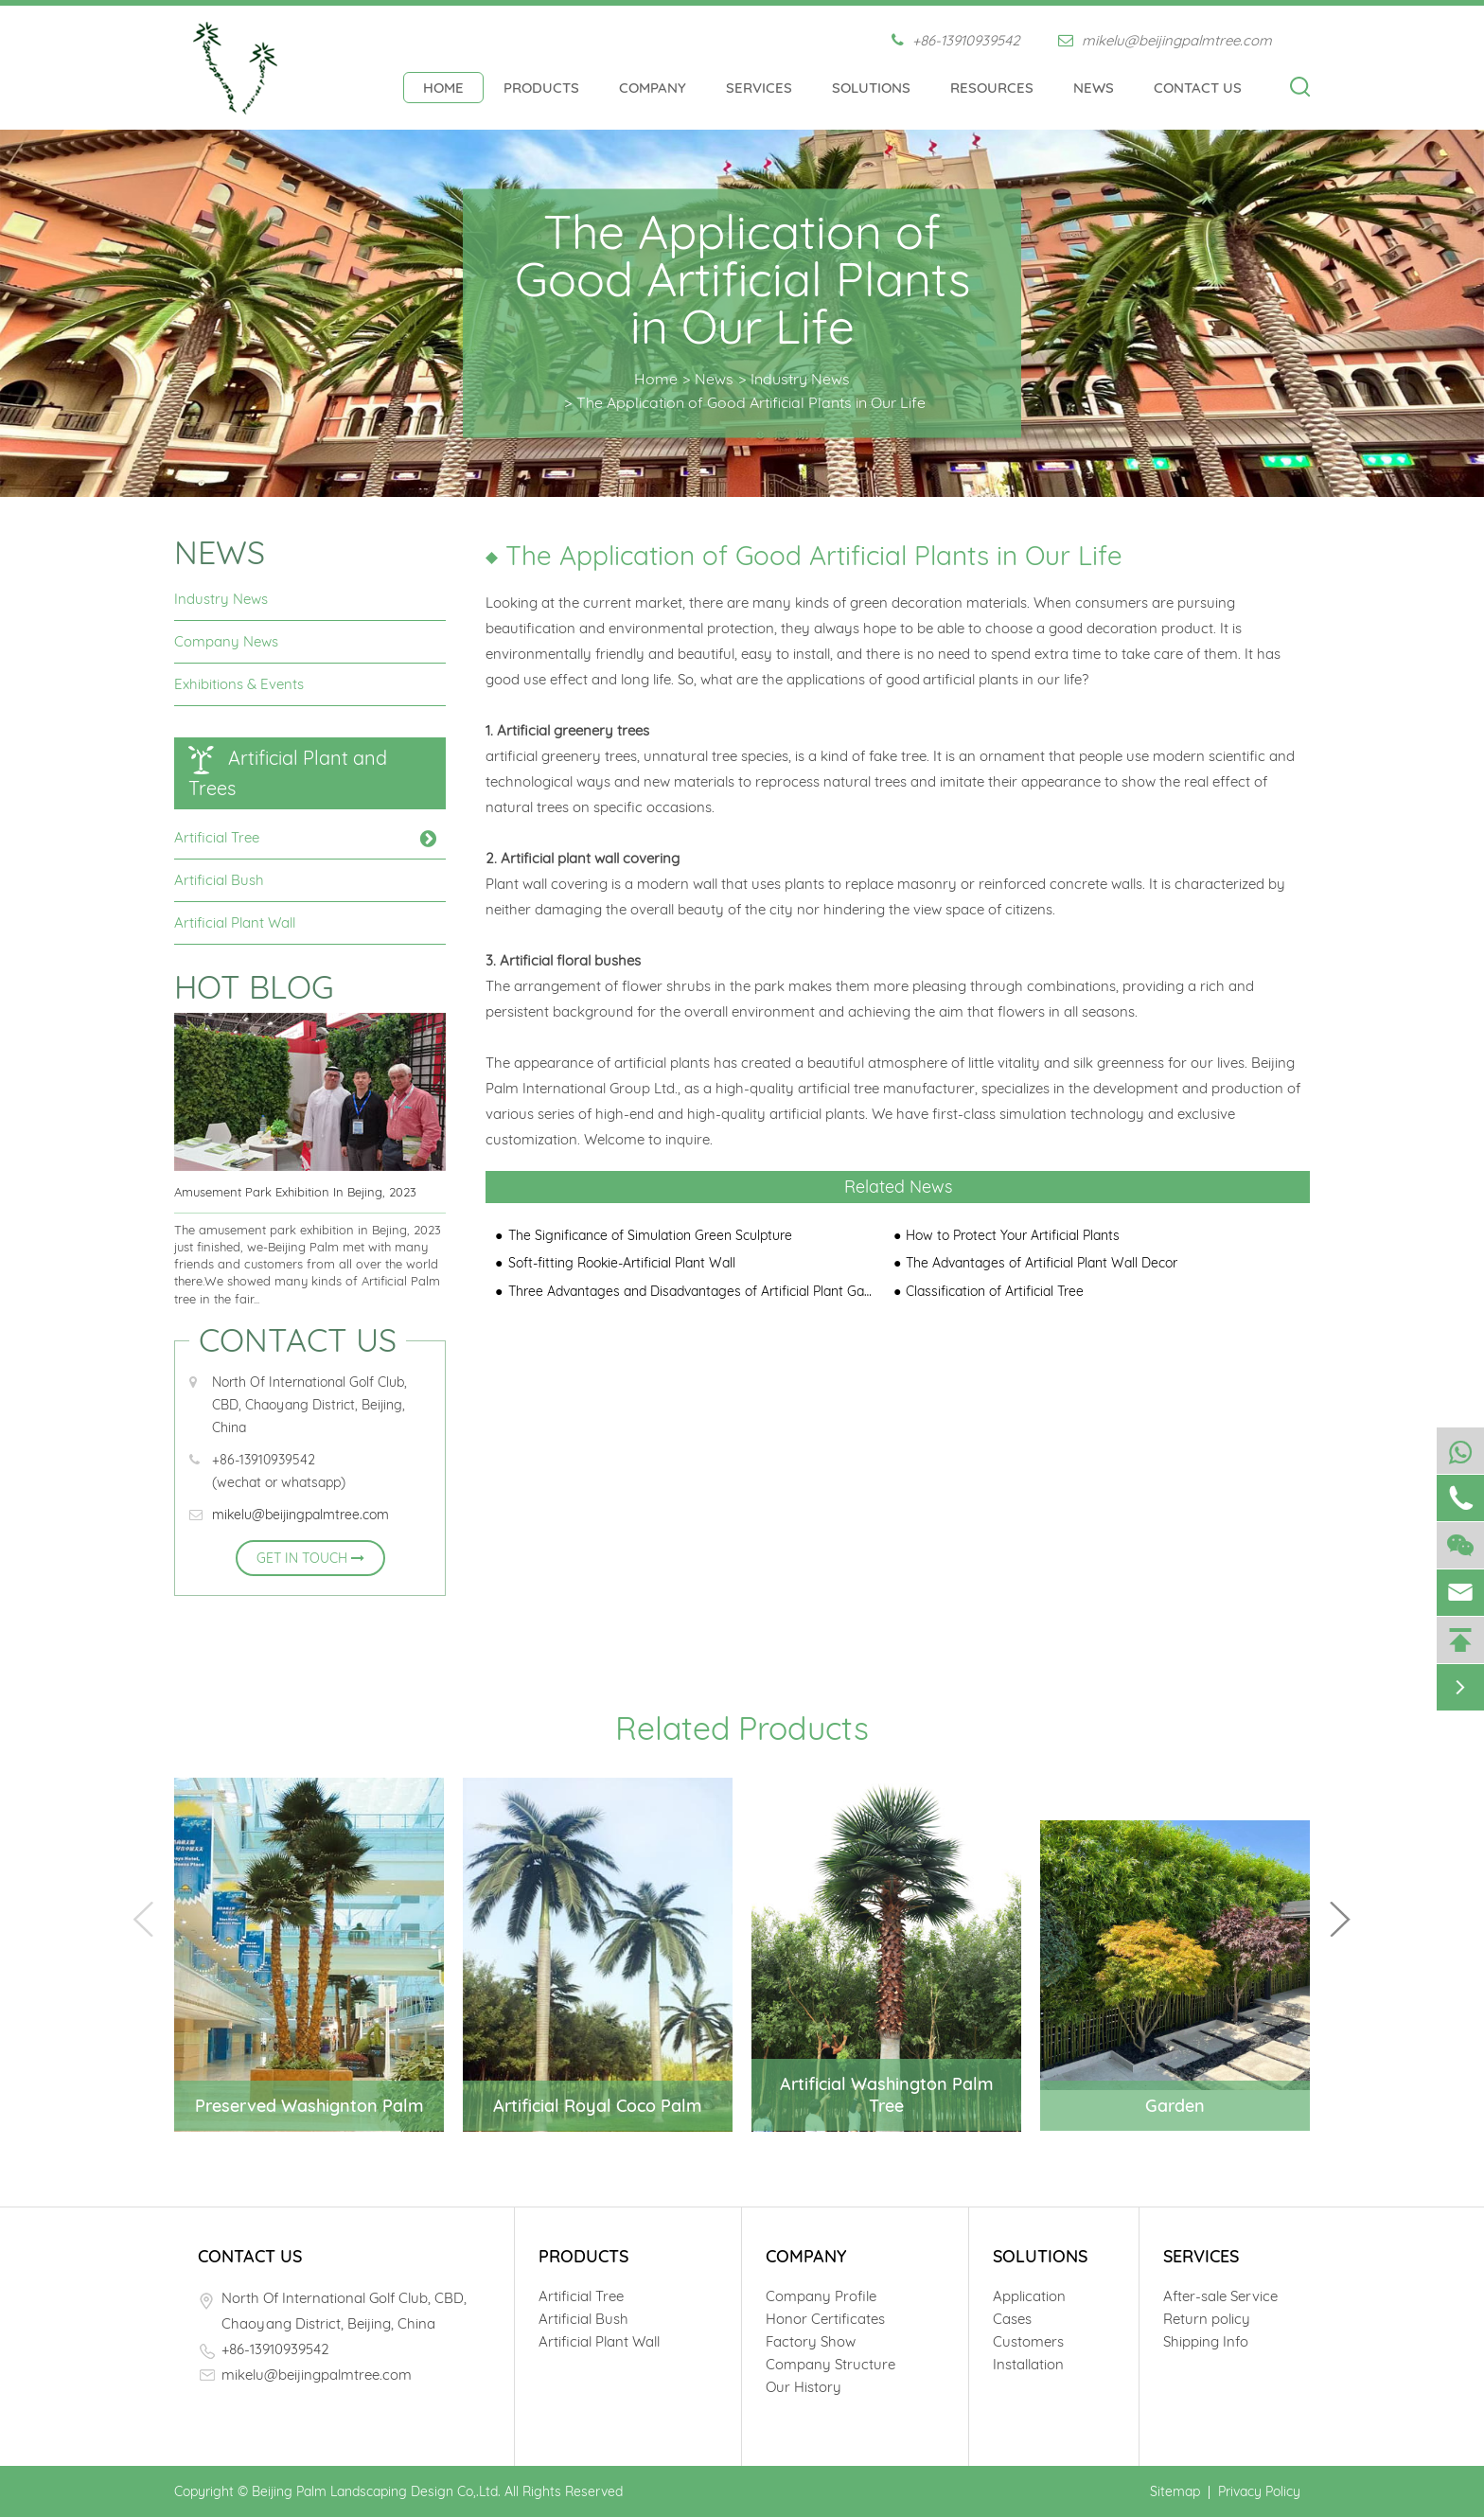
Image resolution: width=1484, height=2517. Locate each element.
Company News (226, 641)
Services (759, 88)
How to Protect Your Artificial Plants (1013, 1235)
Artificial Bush (219, 880)
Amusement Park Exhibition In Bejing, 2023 (295, 1191)
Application (1029, 2296)
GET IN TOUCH (310, 1558)
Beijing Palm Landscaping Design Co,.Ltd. (376, 2491)
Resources (992, 88)
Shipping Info (1205, 2341)
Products (541, 88)
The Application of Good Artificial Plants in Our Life (751, 401)
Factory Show (811, 2341)
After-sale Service (1220, 2296)
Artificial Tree (216, 837)
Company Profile (821, 2296)
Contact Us (1198, 88)
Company (652, 88)
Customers (1028, 2341)
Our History (803, 2387)
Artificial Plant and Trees (287, 773)
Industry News (800, 377)
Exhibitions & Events (239, 684)
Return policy (1206, 2319)
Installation (1028, 2364)
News (1093, 88)
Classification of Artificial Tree (995, 1291)
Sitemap (1175, 2491)
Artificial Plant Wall (234, 922)
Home (443, 88)
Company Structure (830, 2364)
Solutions (871, 88)
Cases (1012, 2319)
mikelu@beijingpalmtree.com (1165, 40)
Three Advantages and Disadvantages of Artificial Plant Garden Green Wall (691, 1291)
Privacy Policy (1259, 2491)
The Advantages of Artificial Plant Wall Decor (1041, 1262)
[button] (1340, 1919)
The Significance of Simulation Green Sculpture (650, 1235)
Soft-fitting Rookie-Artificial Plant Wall (621, 1262)
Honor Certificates (825, 2319)
